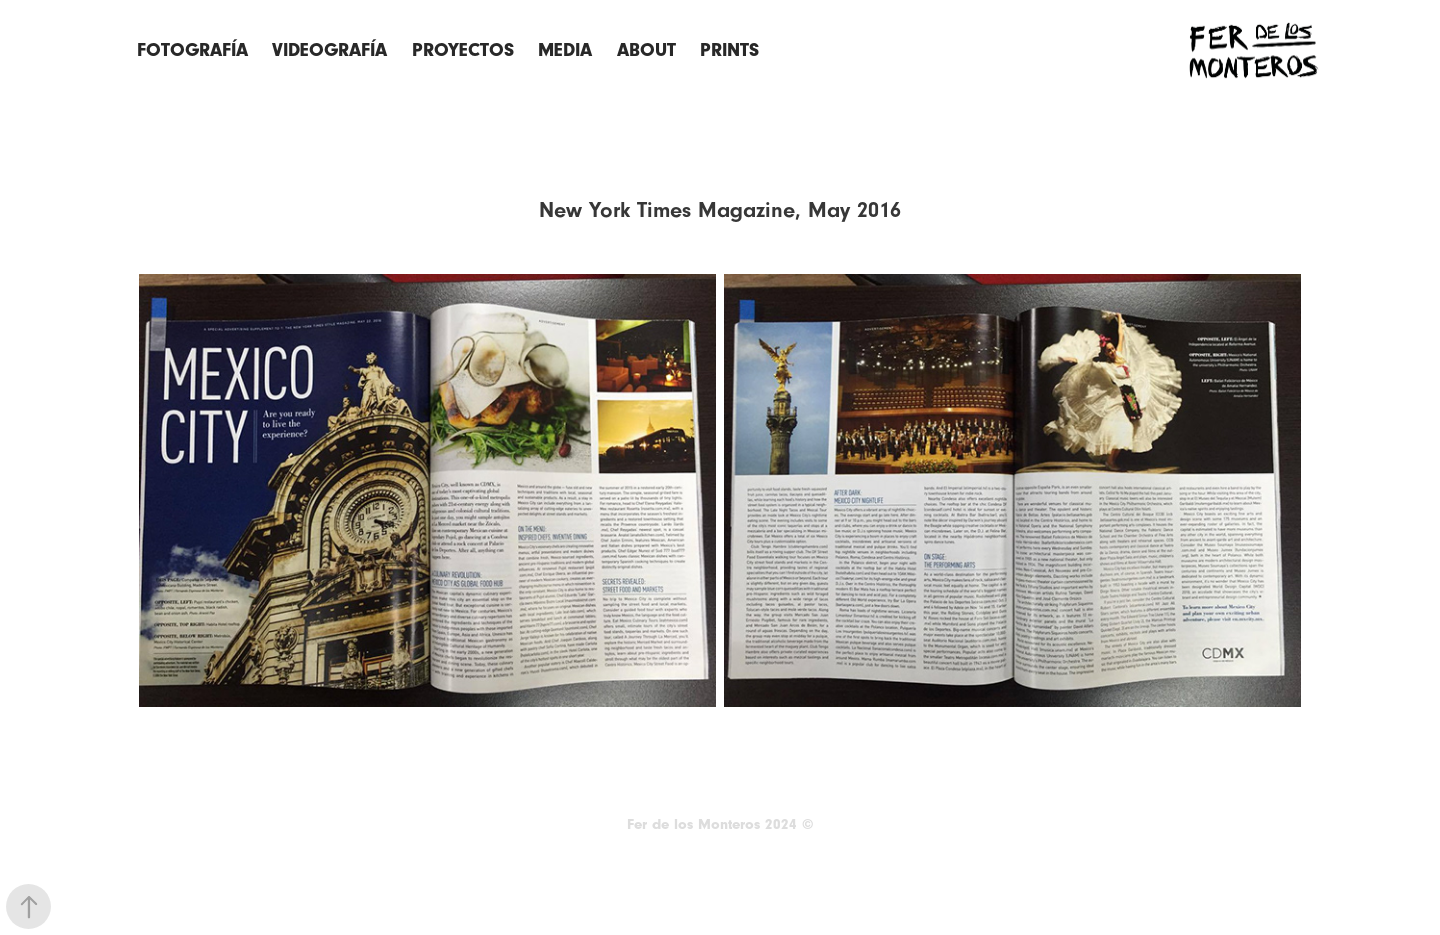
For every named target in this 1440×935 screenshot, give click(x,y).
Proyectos (463, 50)
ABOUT (646, 50)
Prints (729, 50)
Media (565, 50)
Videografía (329, 50)
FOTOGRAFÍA (192, 50)
